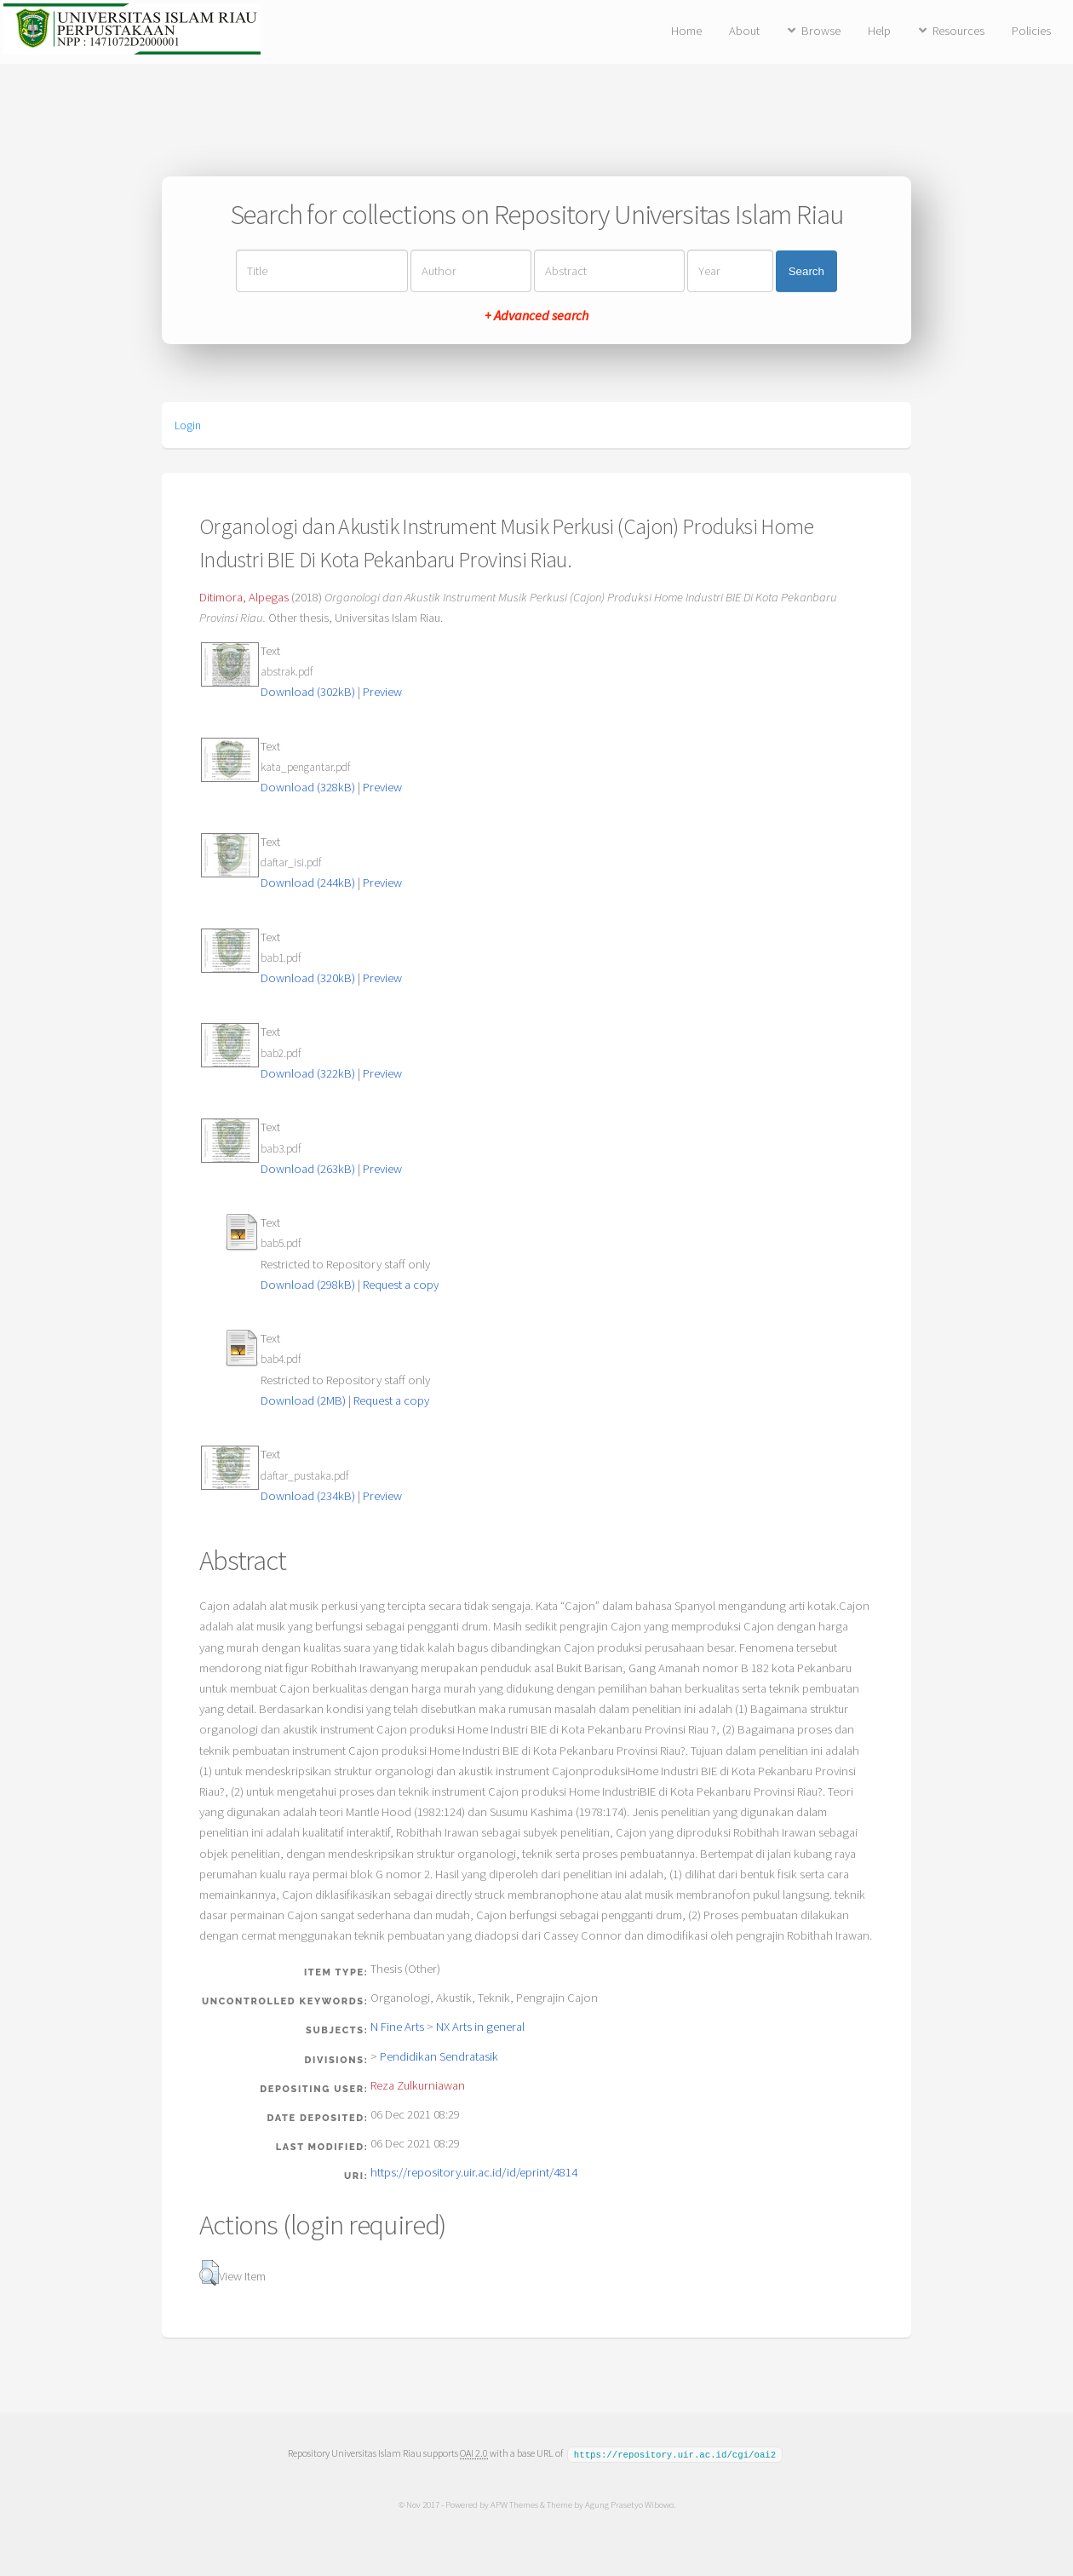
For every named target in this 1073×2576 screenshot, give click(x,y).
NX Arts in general (480, 2026)
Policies (1031, 30)
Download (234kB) (308, 1496)
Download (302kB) (308, 691)
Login (188, 425)
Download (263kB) (308, 1168)
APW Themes (513, 2504)
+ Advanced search (536, 315)
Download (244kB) (308, 882)
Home (686, 30)
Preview (382, 691)
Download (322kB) (308, 1073)
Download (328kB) (308, 787)
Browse (821, 30)
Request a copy (401, 1284)
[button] (209, 2273)
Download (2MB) (303, 1400)
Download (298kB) (308, 1284)
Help (879, 30)
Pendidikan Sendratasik (439, 2056)
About (744, 30)
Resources (958, 30)
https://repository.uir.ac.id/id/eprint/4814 (473, 2172)
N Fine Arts (397, 2026)
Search (806, 271)
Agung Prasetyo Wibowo (628, 2504)
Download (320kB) (308, 978)
